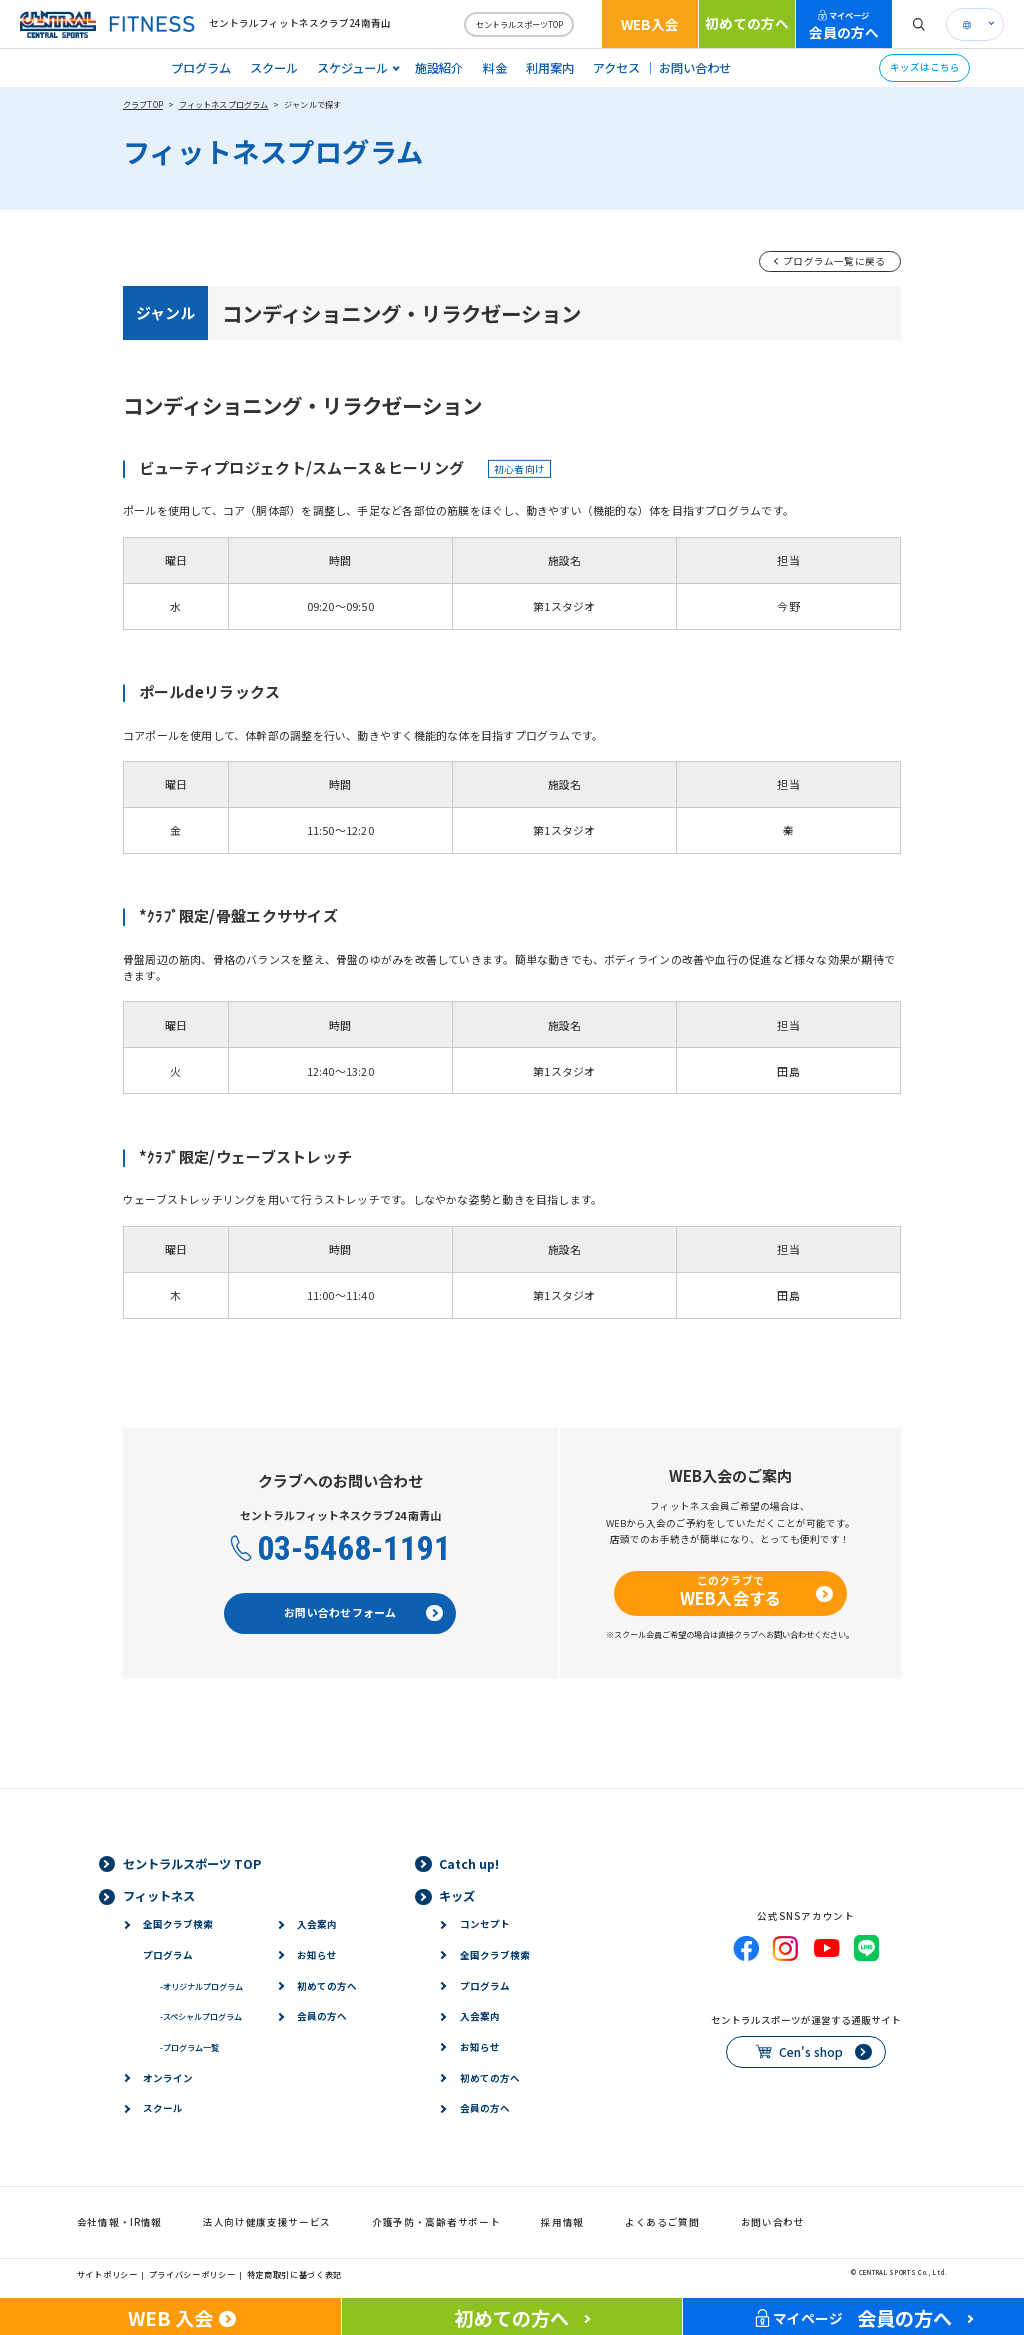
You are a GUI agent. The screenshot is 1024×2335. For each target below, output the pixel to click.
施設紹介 (439, 68)
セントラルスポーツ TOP (192, 1864)
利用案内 (550, 68)
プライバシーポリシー (192, 2274)
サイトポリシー (107, 2274)
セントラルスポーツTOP (519, 24)
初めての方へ (747, 23)
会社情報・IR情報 (119, 2222)
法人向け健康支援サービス (267, 2222)
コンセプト (485, 1924)
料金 (495, 68)
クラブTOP (143, 104)
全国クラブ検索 (178, 1924)
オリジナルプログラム (201, 1986)
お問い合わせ (695, 68)
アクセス (616, 68)
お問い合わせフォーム (340, 1612)
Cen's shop (811, 2052)
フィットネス (159, 1896)
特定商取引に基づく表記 (295, 2274)
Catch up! (469, 1864)
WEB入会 (650, 24)
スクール (274, 68)
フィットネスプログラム (224, 104)
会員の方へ (844, 25)
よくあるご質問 (662, 2222)
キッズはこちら (925, 67)
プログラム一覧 (189, 2047)
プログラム (201, 68)
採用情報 (562, 2222)
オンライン (168, 2078)
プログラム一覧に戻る (834, 261)
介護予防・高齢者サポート (436, 2222)
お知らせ (317, 1955)
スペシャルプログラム (201, 2016)
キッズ (457, 1896)
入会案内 (317, 1924)
